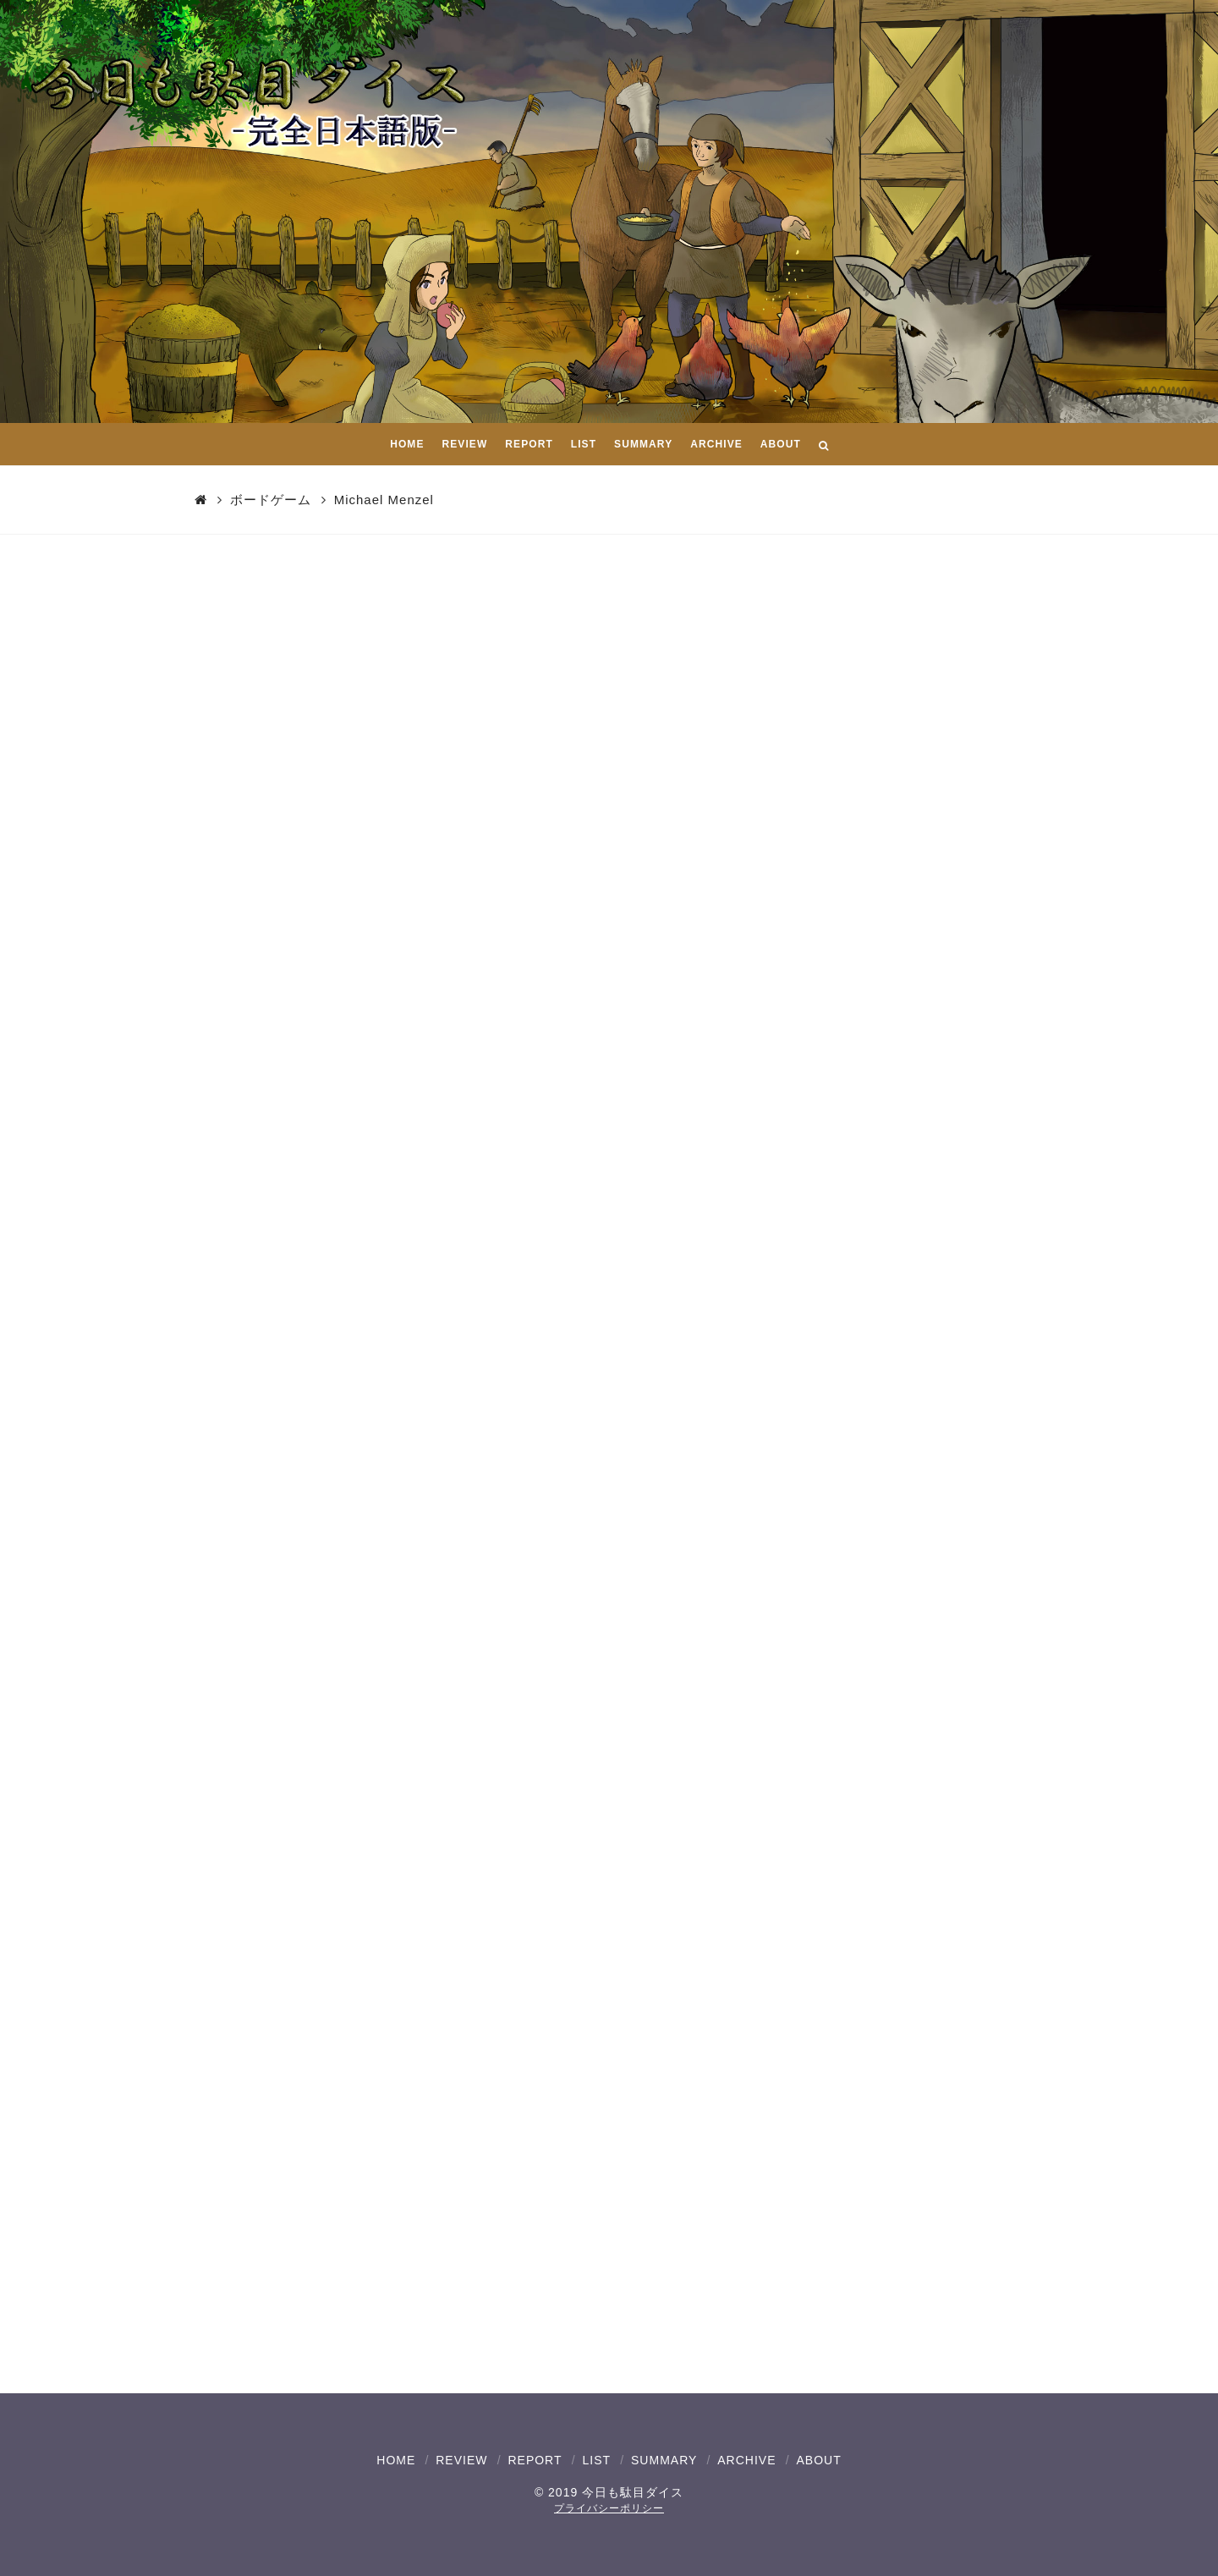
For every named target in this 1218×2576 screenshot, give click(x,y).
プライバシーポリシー (609, 2508)
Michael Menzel (384, 499)
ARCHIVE (746, 2460)
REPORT (535, 2460)
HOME (395, 2460)
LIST (596, 2460)
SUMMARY (664, 2460)
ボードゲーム (270, 499)
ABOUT (818, 2460)
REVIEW (461, 2460)
